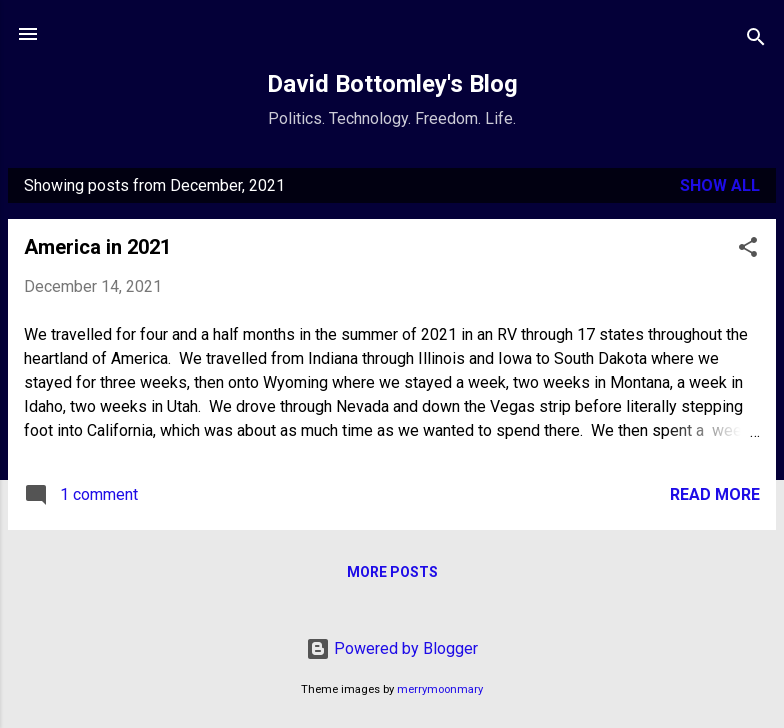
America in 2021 (97, 247)
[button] (748, 250)
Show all (720, 185)
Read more (715, 494)
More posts (392, 572)
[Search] (756, 40)
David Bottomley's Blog (392, 84)
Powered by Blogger (392, 648)
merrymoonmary (440, 689)
